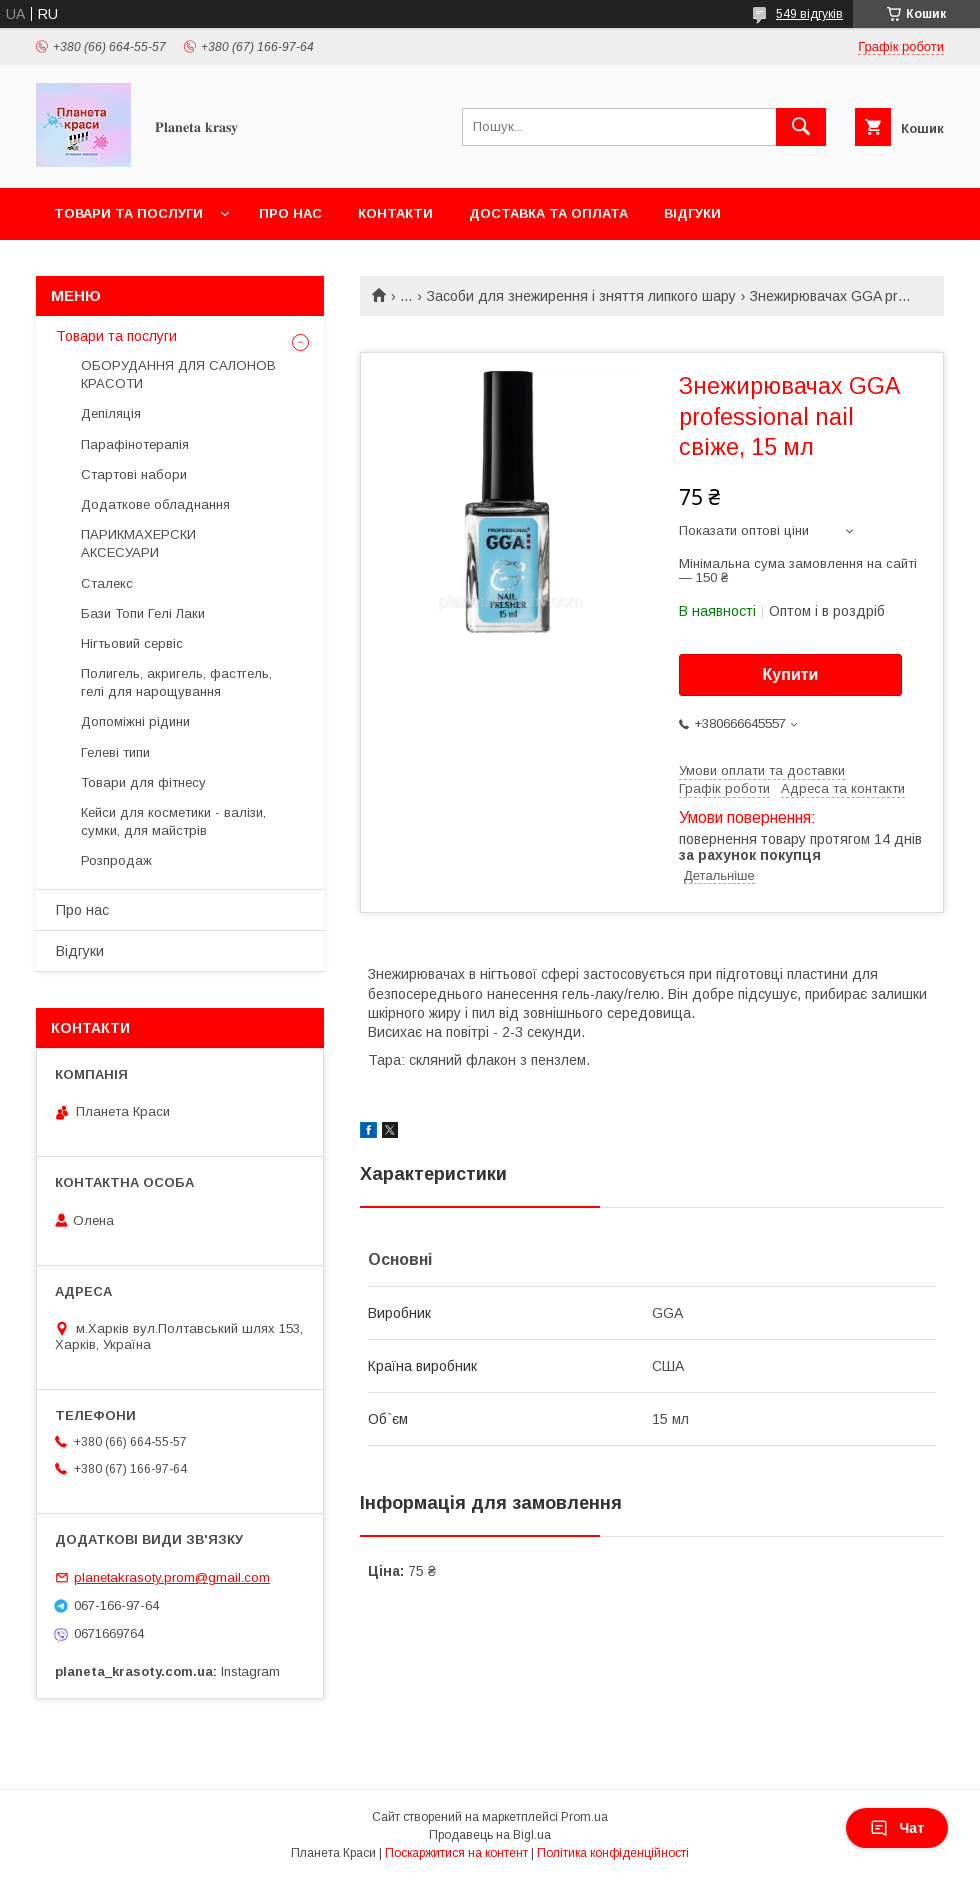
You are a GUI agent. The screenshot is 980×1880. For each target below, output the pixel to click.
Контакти (395, 213)
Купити (791, 674)
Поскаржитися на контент (456, 1853)
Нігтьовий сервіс (132, 643)
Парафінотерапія (135, 444)
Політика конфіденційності (613, 1853)
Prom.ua (584, 1817)
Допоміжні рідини (135, 721)
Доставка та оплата (548, 213)
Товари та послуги (128, 213)
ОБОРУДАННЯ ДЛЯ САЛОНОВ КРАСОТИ (178, 374)
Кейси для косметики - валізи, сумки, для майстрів (173, 821)
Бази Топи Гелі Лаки (143, 613)
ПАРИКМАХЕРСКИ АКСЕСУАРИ (138, 543)
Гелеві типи (115, 752)
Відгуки (692, 213)
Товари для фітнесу (143, 782)
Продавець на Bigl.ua (490, 1835)
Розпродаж (116, 860)
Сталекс (107, 583)
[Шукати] (801, 127)
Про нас (290, 213)
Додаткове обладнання (155, 504)
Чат (897, 1828)
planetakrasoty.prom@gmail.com (172, 1577)
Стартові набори (134, 474)
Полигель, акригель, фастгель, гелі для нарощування (176, 682)
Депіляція (111, 413)
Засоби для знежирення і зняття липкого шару (581, 296)
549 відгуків (809, 14)
